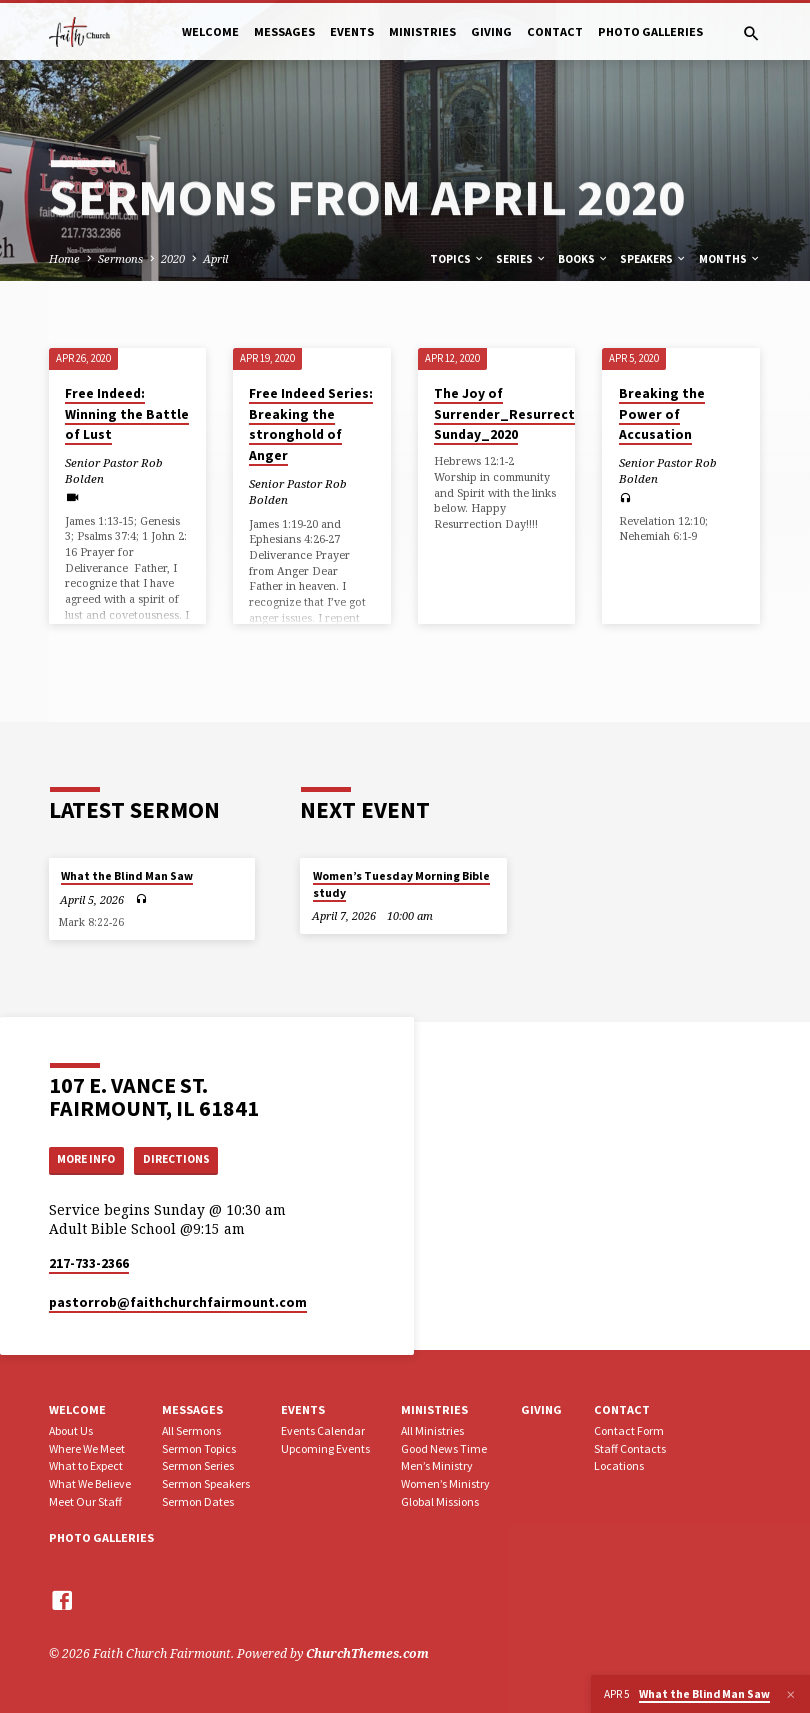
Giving (491, 31)
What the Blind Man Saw (127, 874)
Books (583, 259)
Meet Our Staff (85, 1501)
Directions (189, 1158)
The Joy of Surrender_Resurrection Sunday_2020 (515, 414)
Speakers (653, 259)
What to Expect (86, 1465)
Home (64, 258)
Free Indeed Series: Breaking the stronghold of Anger (311, 424)
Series (521, 259)
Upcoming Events (325, 1448)
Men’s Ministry (437, 1465)
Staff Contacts (630, 1448)
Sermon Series (198, 1465)
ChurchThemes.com (367, 1653)
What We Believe (90, 1483)
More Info (91, 1158)
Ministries (422, 31)
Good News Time (444, 1448)
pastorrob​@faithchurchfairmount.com (178, 1302)
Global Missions (440, 1501)
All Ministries (432, 1430)
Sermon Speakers (206, 1483)
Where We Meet (87, 1448)
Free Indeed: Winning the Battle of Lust (127, 414)
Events (352, 31)
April (215, 258)
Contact (555, 31)
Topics (457, 259)
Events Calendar (323, 1430)
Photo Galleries (650, 31)
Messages (284, 31)
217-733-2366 (89, 1263)
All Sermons (191, 1430)
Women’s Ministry (445, 1483)
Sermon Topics (199, 1448)
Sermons (120, 258)
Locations (619, 1465)
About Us (71, 1430)
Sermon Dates (198, 1501)
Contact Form (629, 1430)
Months (730, 259)
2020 (173, 258)
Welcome (210, 31)
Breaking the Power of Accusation (662, 414)
